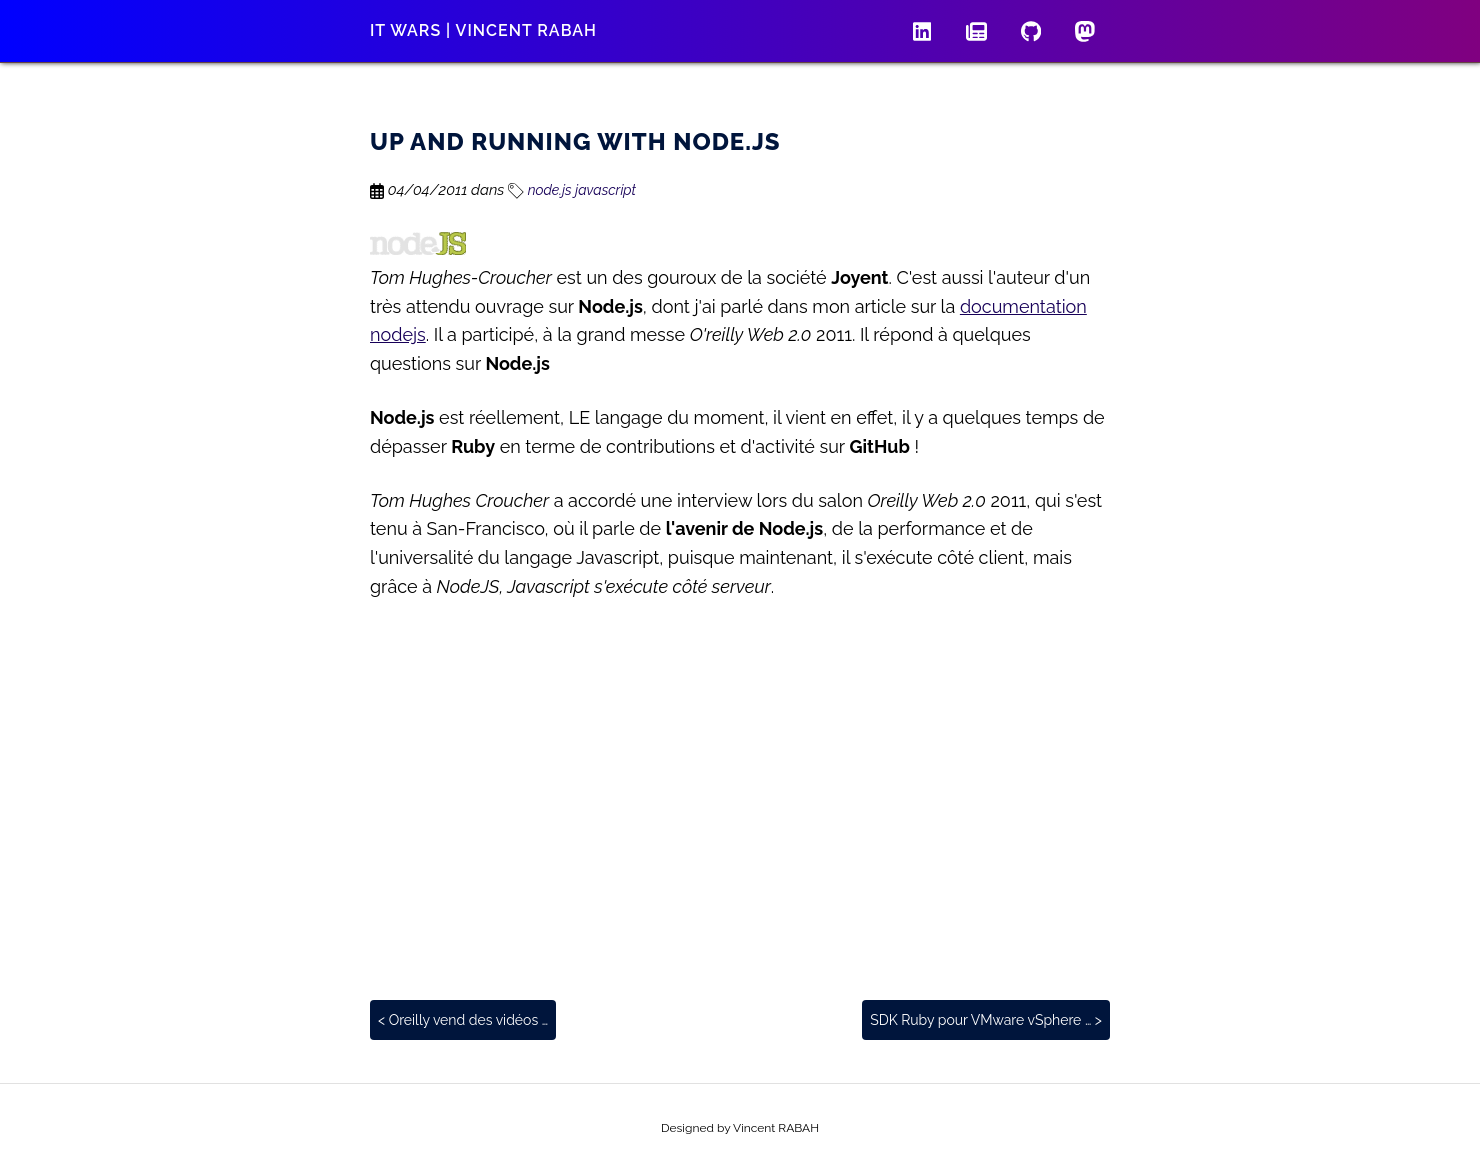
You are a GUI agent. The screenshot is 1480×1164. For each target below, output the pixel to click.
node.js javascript (572, 190)
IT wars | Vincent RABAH (483, 30)
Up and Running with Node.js (575, 141)
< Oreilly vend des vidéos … (463, 1020)
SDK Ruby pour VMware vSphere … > (986, 1020)
